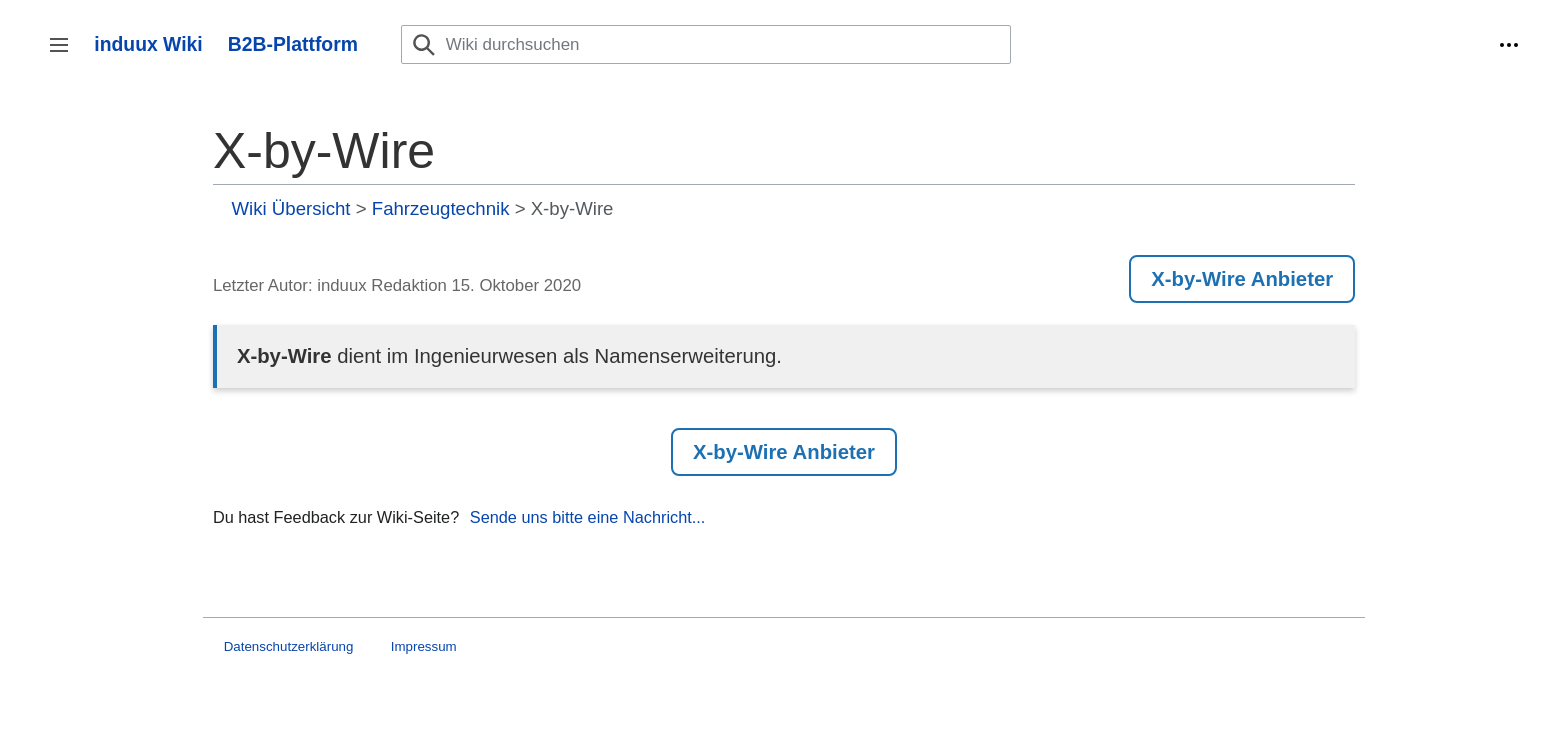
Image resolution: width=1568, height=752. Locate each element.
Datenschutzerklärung (289, 646)
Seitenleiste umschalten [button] (65, 54)
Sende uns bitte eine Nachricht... (588, 517)
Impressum (424, 646)
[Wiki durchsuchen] (706, 44)
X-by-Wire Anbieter (1242, 279)
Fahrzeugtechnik (441, 208)
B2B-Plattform (293, 44)
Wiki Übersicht (291, 208)
